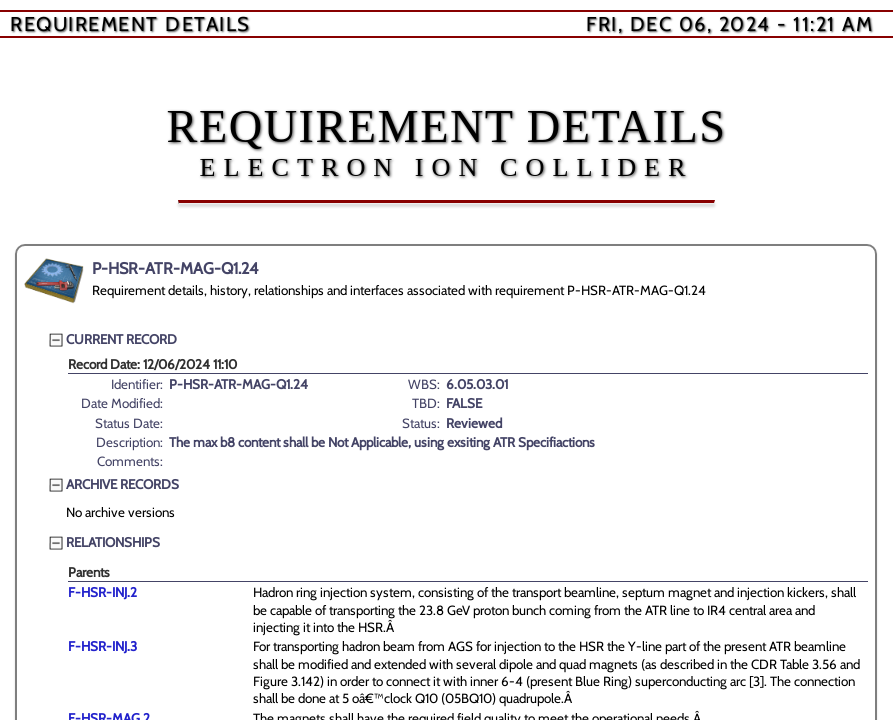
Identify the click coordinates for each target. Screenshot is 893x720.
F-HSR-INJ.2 (102, 592)
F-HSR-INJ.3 (102, 646)
